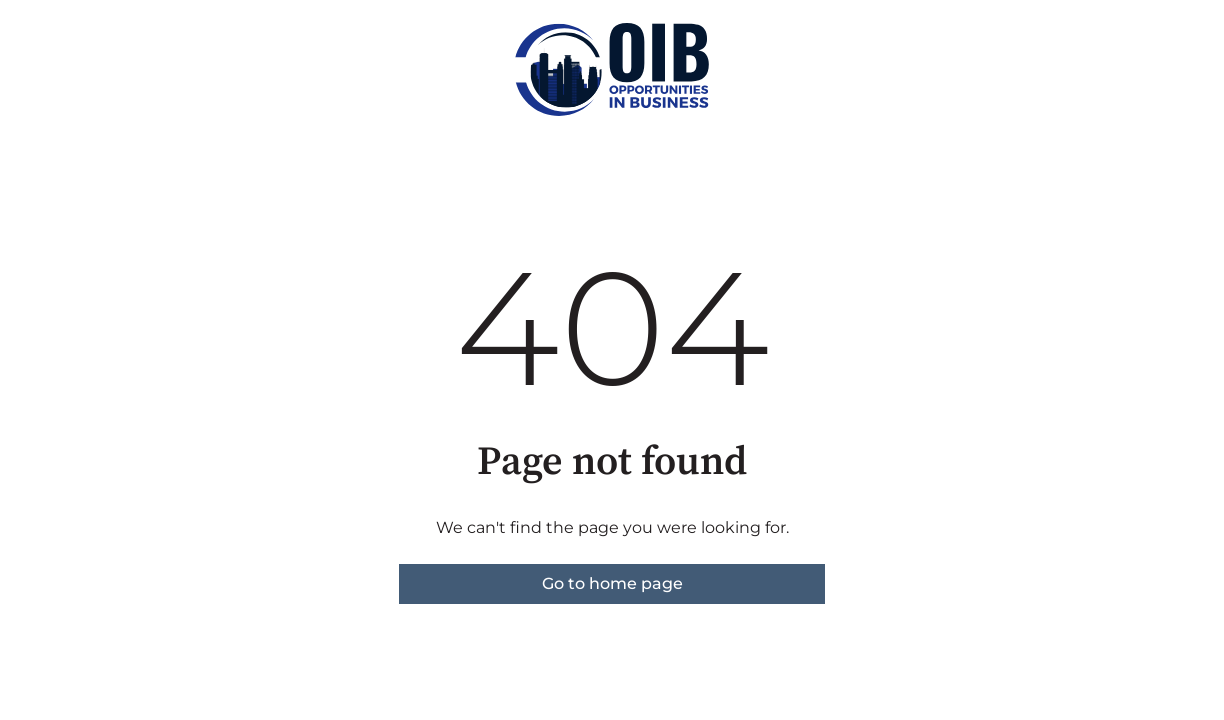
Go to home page (612, 583)
